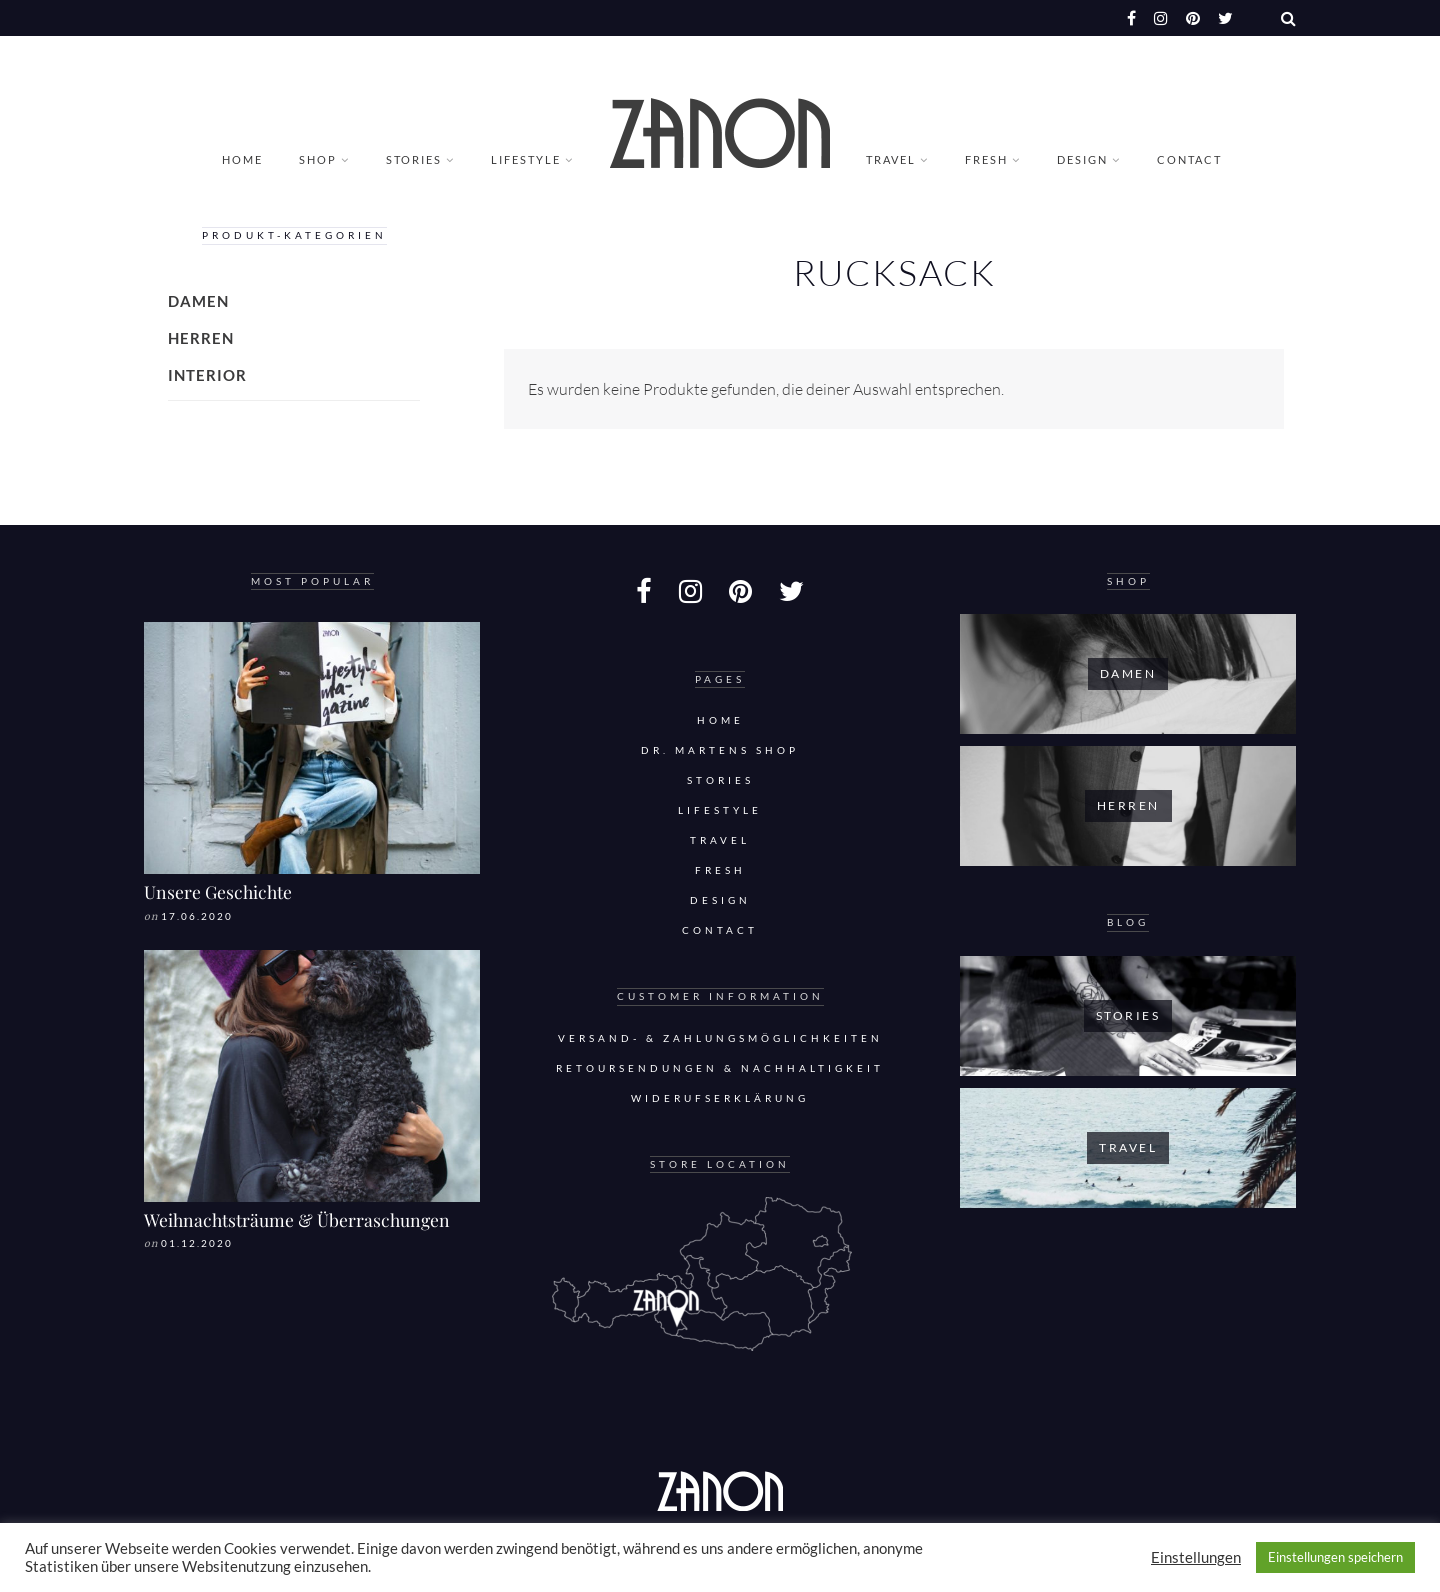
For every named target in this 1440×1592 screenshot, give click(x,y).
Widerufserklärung (720, 1098)
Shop (318, 159)
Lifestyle (526, 159)
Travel (891, 159)
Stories (414, 159)
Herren (201, 338)
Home (242, 159)
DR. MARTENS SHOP (720, 750)
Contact (1189, 159)
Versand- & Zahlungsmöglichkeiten (720, 1038)
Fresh (986, 159)
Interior (207, 375)
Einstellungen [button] (1196, 1557)
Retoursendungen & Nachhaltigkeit (720, 1068)
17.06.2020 (197, 916)
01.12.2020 (197, 1243)
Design (1082, 159)
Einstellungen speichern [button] (1335, 1557)
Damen (198, 301)
